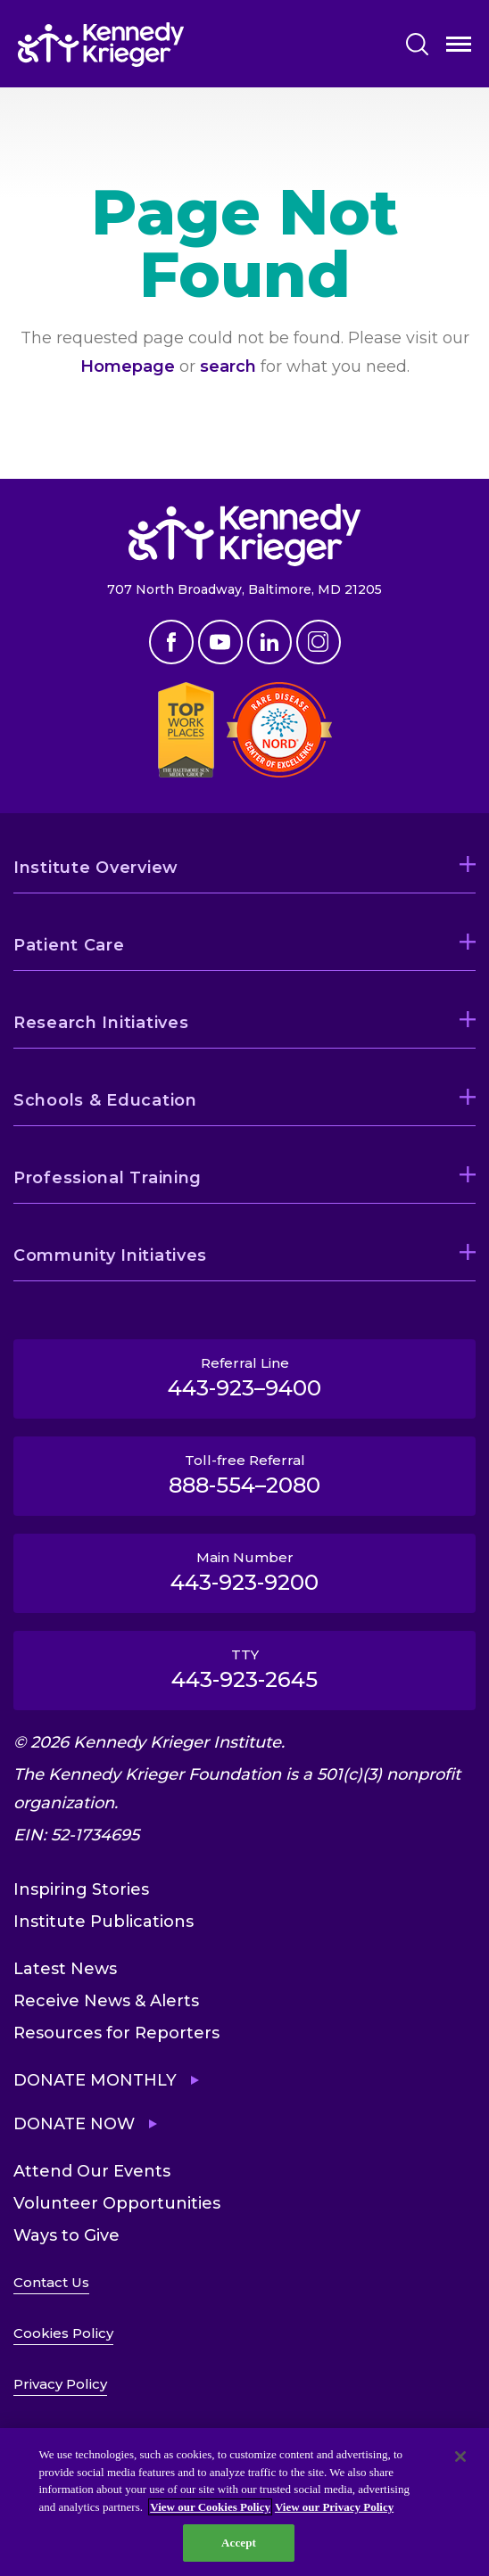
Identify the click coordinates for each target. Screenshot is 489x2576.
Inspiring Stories (81, 1889)
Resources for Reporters (116, 2033)
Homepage (127, 366)
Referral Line (244, 1377)
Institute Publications (103, 1921)
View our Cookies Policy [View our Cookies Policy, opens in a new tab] (210, 2507)
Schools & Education (105, 1100)
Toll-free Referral (244, 1475)
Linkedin (269, 642)
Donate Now (74, 2124)
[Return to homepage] (101, 44)
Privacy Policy (60, 2383)
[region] (244, 2502)
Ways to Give (66, 2235)
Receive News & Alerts (106, 2001)
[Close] (460, 2456)
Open (458, 48)
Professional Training (107, 1178)
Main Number (244, 1572)
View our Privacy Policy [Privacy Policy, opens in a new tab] (334, 2507)
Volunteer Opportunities (116, 2203)
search (228, 366)
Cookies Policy (63, 2333)
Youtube (220, 642)
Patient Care (69, 945)
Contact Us (51, 2282)
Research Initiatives (100, 1023)
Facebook (171, 642)
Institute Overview (95, 867)
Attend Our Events (91, 2171)
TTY (244, 1669)
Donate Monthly (95, 2080)
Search (417, 44)
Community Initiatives (110, 1255)
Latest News (65, 1969)
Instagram (318, 642)
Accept (238, 2542)
